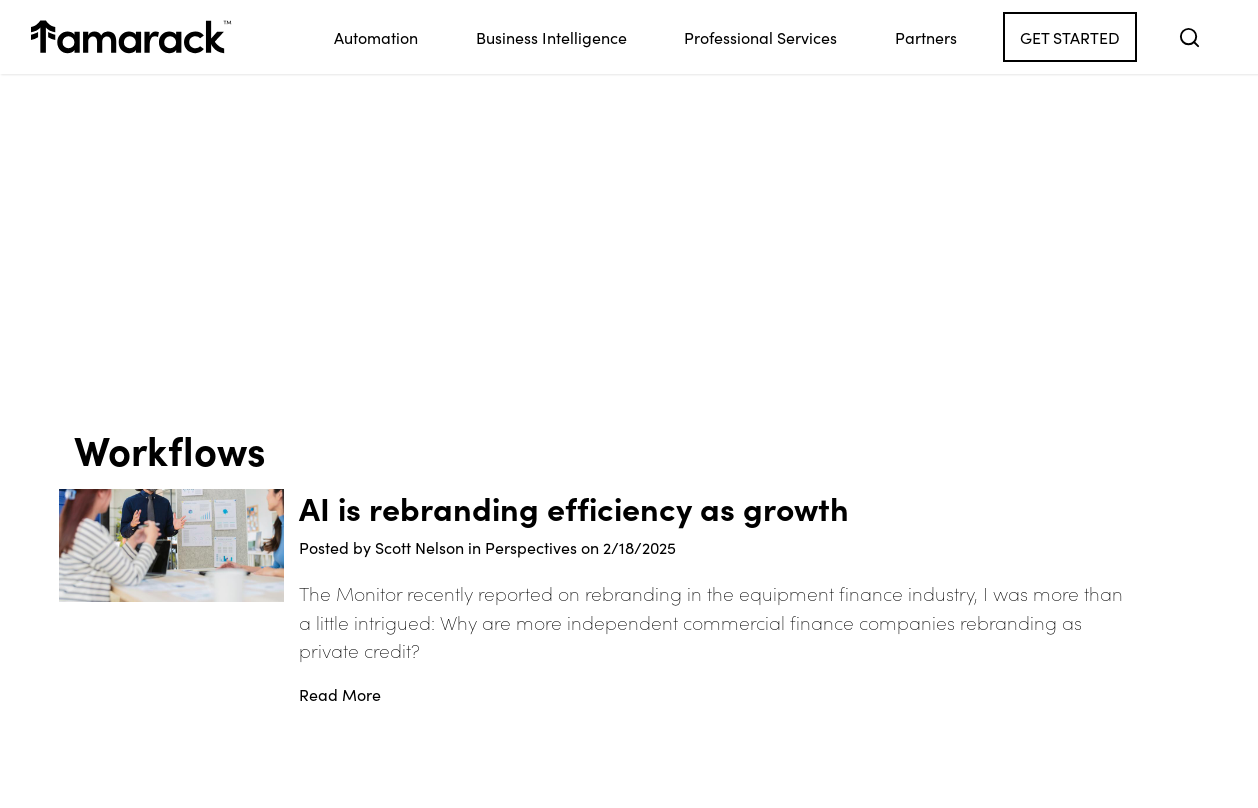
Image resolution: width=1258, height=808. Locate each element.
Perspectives (531, 547)
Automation (376, 37)
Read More (340, 694)
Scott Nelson (419, 547)
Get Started (1070, 37)
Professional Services (760, 37)
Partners (926, 37)
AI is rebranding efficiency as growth (574, 508)
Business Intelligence (551, 37)
